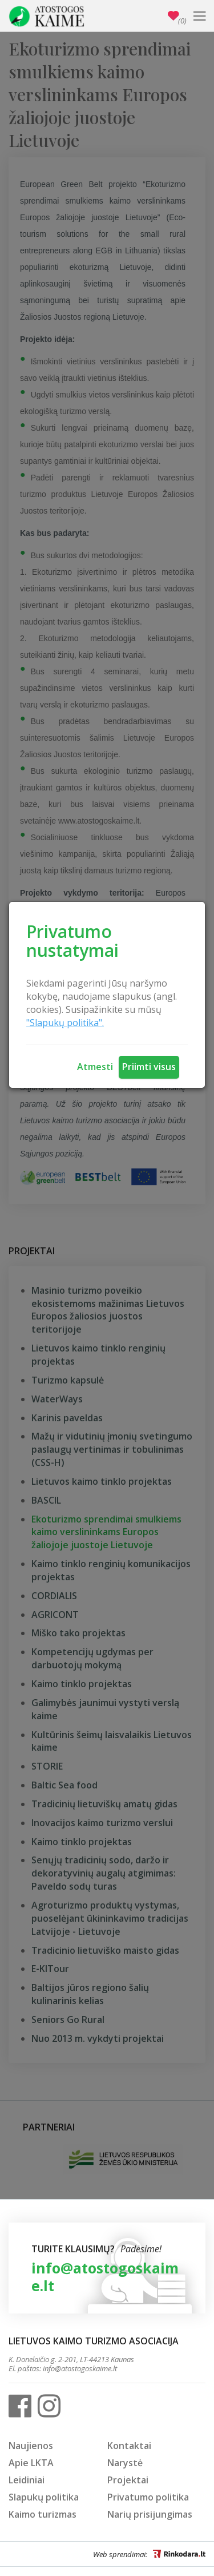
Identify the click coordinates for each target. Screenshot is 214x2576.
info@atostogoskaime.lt (105, 2276)
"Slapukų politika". (65, 1022)
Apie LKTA (31, 2462)
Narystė (125, 2462)
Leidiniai (27, 2480)
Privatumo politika (148, 2497)
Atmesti (95, 1066)
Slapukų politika (44, 2497)
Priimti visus (149, 1066)
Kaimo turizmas (42, 2514)
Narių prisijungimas (149, 2514)
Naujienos (31, 2445)
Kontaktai (129, 2445)
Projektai (127, 2480)
